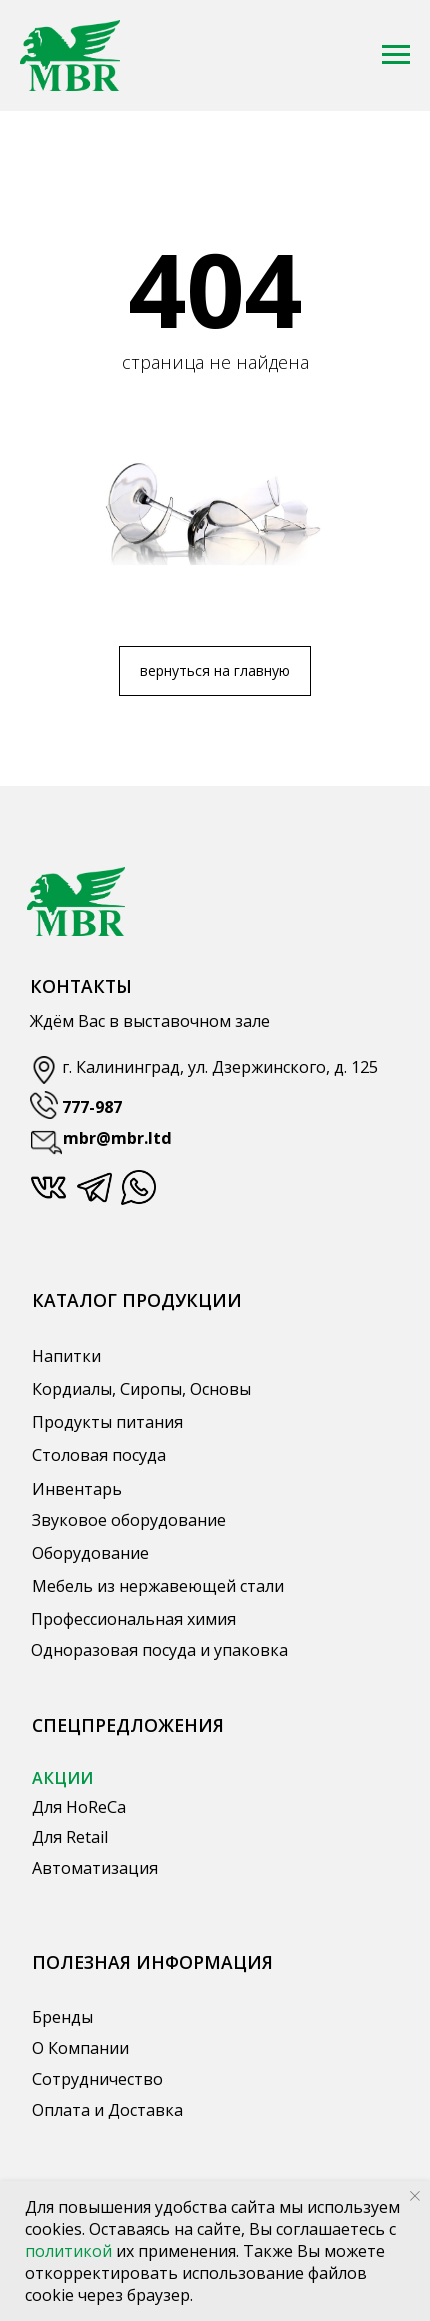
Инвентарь (77, 1489)
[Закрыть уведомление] (415, 2196)
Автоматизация (95, 1868)
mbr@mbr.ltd (117, 1138)
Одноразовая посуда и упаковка (159, 1650)
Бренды (62, 2017)
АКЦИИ (62, 1778)
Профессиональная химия (133, 1619)
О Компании (80, 2048)
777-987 (92, 1107)
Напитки (66, 1356)
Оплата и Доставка (107, 2110)
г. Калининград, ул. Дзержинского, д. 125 (220, 1067)
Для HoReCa (79, 1807)
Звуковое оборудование (129, 1520)
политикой (70, 2251)
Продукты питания (107, 1422)
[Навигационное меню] (396, 55)
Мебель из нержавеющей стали (158, 1586)
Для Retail (70, 1837)
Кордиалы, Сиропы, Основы (141, 1389)
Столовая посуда (99, 1455)
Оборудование (90, 1553)
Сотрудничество (97, 2079)
